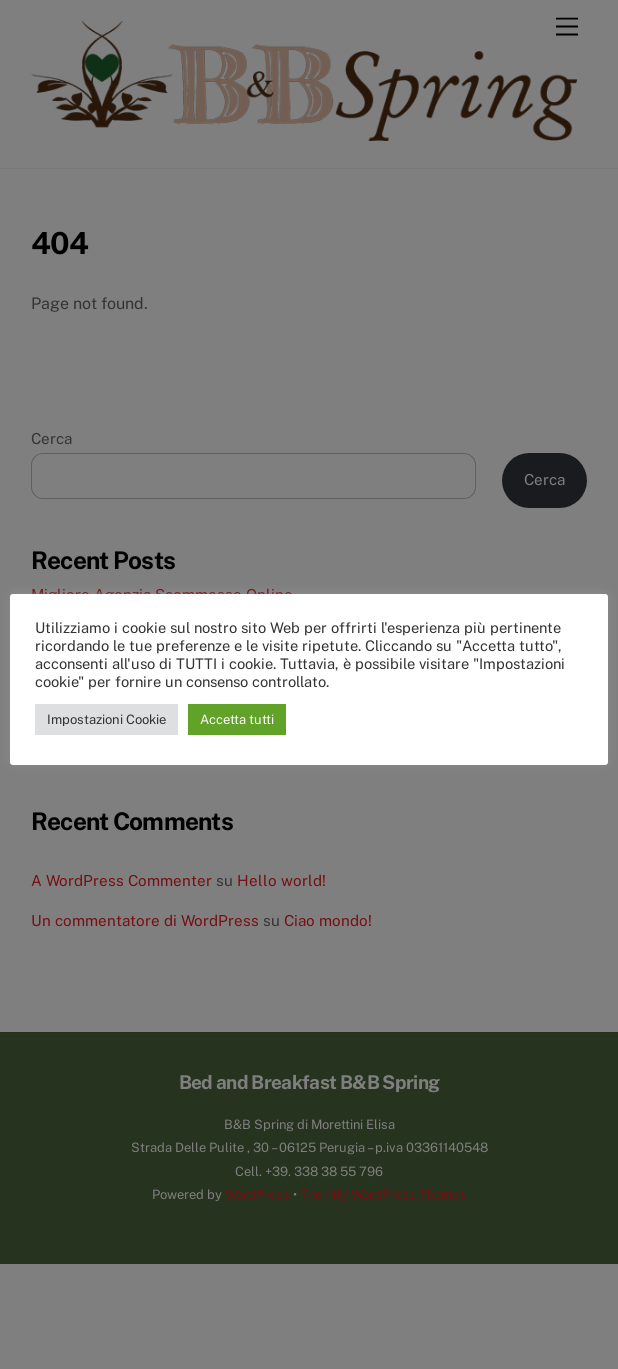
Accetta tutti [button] (237, 719)
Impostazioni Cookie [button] (106, 719)
